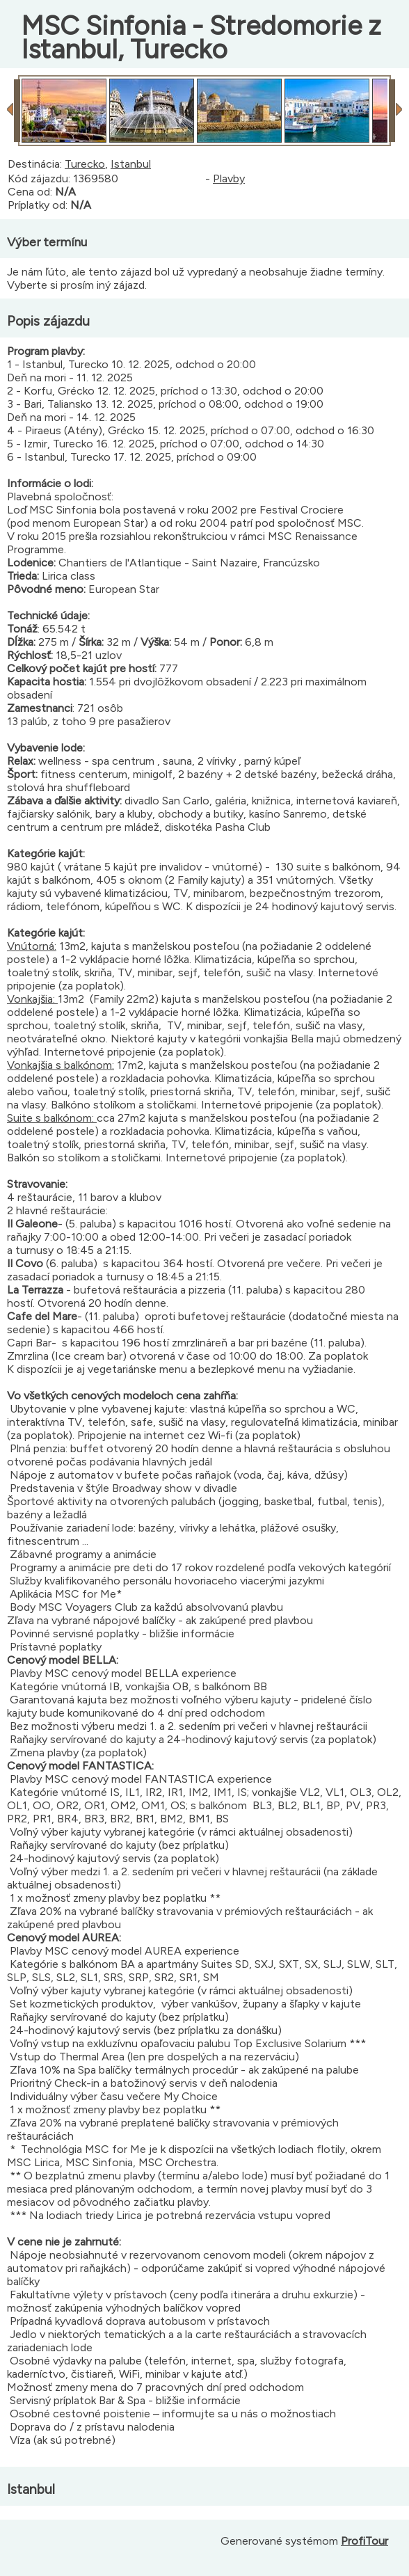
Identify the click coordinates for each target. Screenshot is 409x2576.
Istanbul (131, 163)
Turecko (85, 163)
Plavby (229, 178)
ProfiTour (364, 2540)
